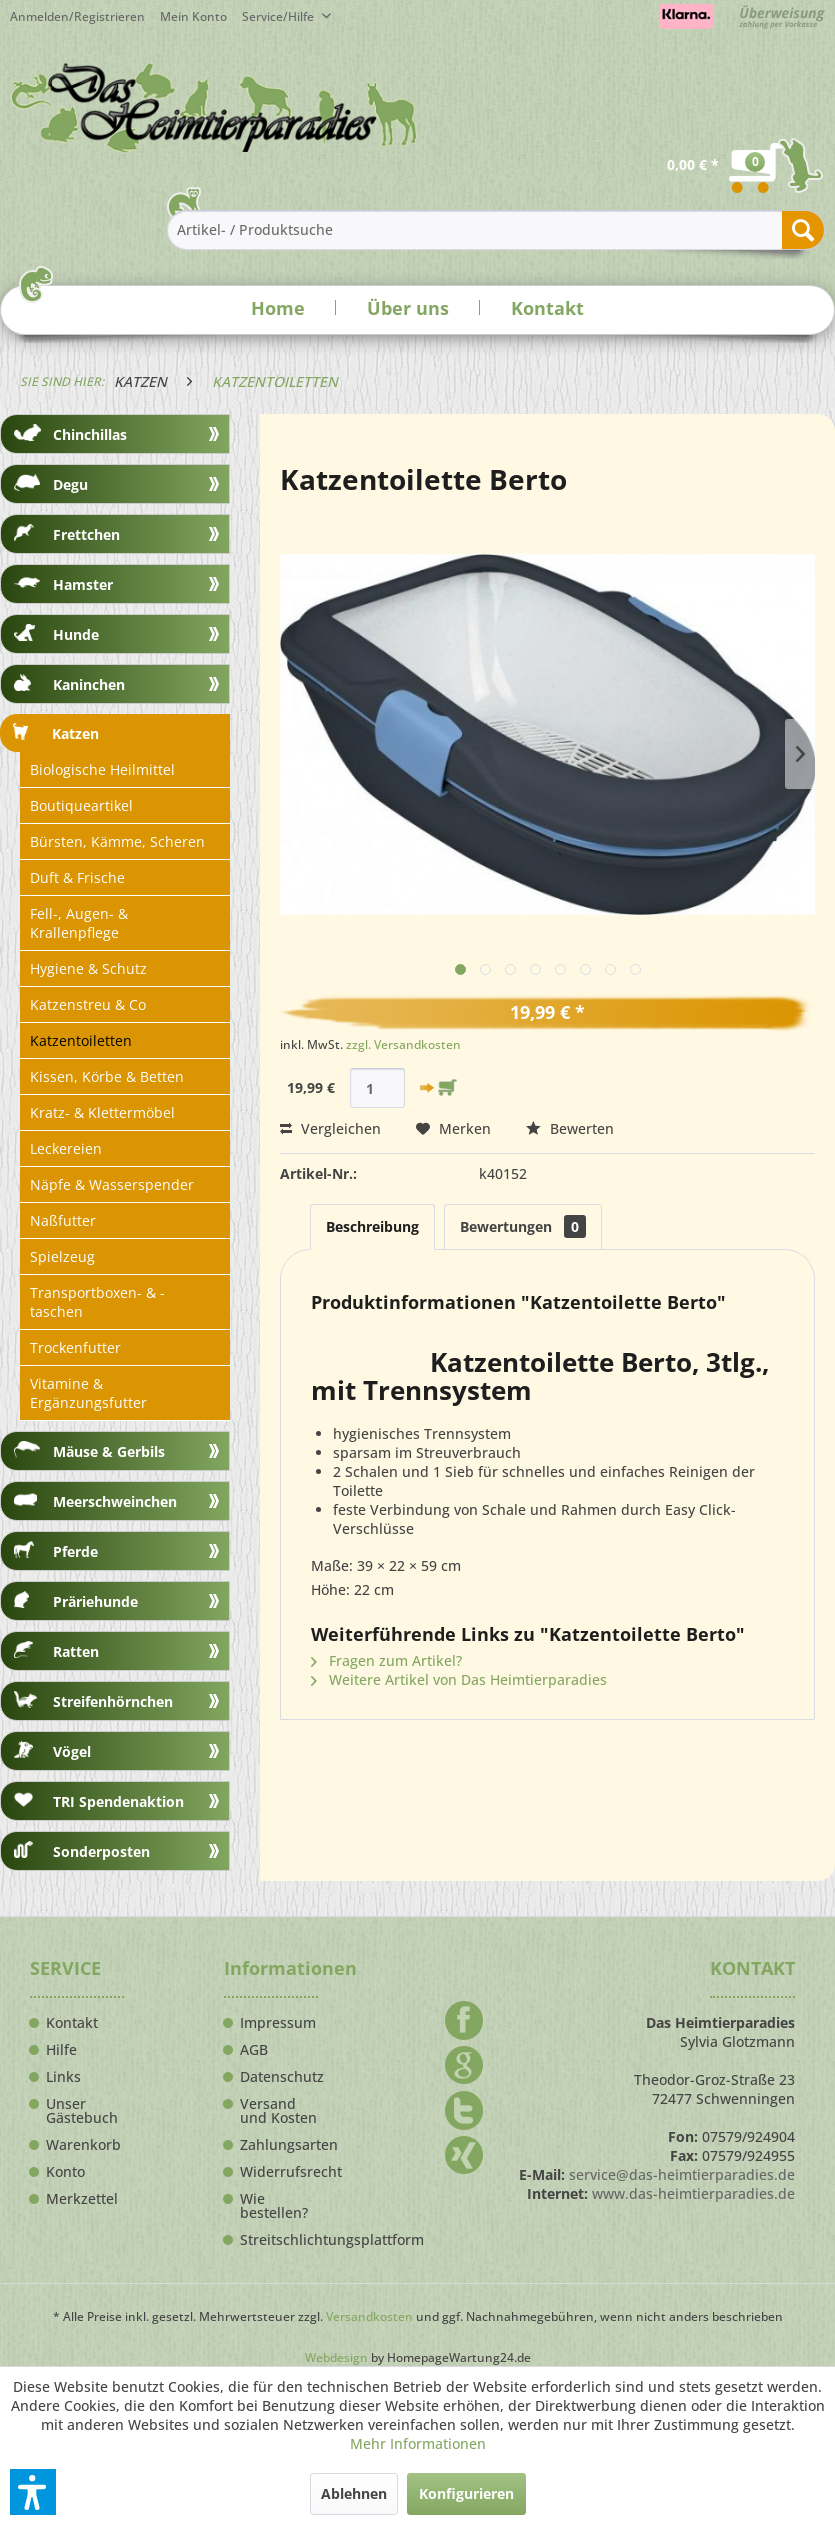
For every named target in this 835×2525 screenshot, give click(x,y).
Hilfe (61, 2050)
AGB (254, 2050)
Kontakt (547, 308)
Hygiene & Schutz (88, 968)
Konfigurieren (466, 2493)
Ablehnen (354, 2493)
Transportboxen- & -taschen (97, 1302)
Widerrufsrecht (279, 2172)
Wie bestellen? (274, 2206)
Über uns (408, 308)
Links (63, 2077)
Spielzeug (62, 1256)
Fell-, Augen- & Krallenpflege (79, 923)
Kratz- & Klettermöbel (102, 1112)
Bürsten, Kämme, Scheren (117, 841)
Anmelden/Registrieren (77, 16)
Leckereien (66, 1148)
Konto (65, 2172)
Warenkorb (83, 2145)
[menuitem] (201, 16)
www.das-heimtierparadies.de (693, 2193)
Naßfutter (63, 1220)
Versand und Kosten (278, 2111)
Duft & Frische (77, 877)
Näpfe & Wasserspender (112, 1184)
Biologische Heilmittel (102, 769)
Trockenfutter (75, 1347)
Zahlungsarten (279, 2145)
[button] (33, 2492)
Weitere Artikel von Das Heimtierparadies (459, 1679)
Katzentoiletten (81, 1040)
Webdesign (336, 2357)
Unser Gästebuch (82, 2111)
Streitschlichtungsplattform (279, 2240)
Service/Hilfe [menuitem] (279, 16)
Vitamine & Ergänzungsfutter (88, 1393)
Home (278, 308)
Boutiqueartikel (81, 805)
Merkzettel (82, 2199)
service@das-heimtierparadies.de (682, 2174)
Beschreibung (372, 1226)
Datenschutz (279, 2077)
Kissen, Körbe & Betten (107, 1076)
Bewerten (570, 1128)
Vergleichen (330, 1128)
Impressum (278, 2023)
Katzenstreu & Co (88, 1004)
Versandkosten (369, 2316)
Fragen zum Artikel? (386, 1660)
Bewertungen (523, 1226)
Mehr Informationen (418, 2443)
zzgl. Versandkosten (403, 1044)
